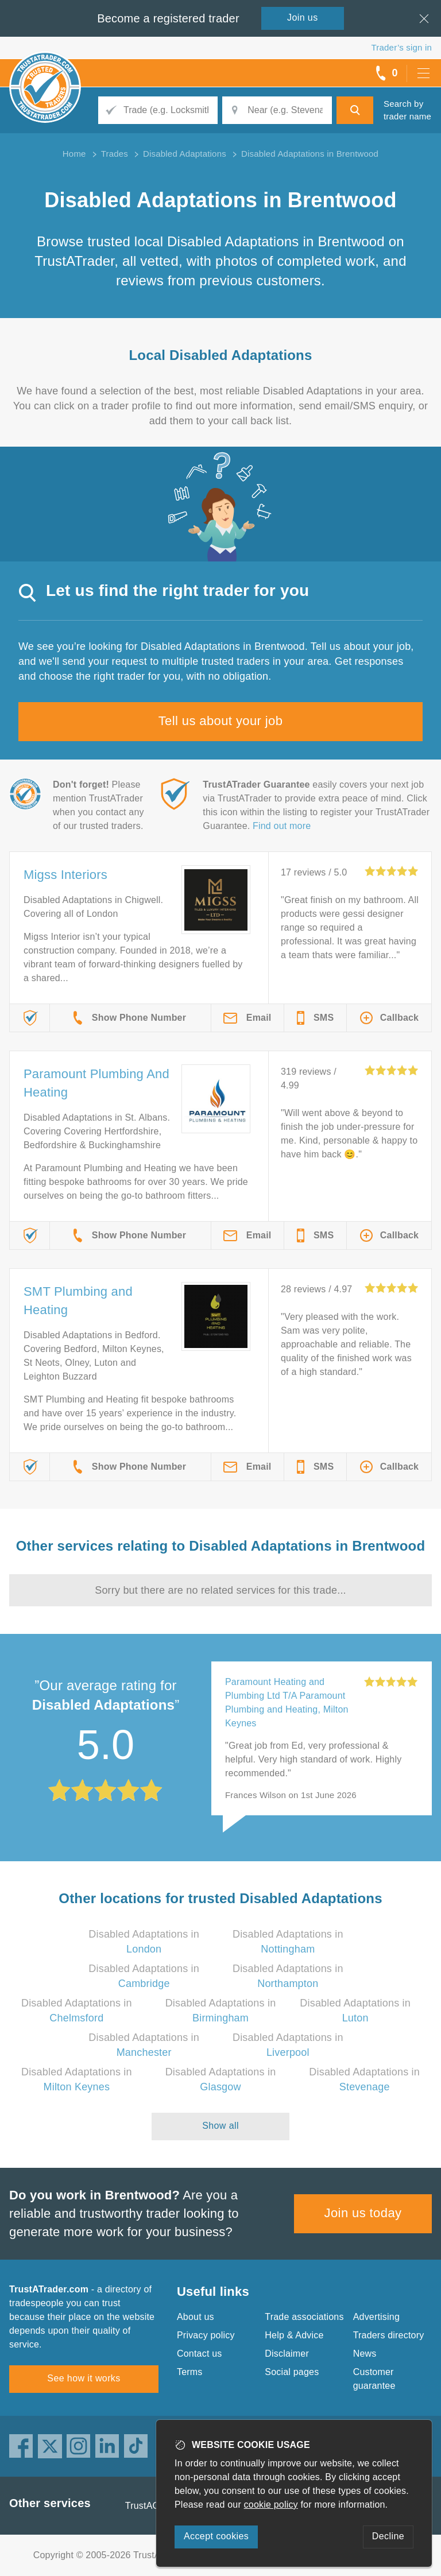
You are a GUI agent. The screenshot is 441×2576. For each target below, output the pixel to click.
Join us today (363, 2213)
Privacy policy (206, 2335)
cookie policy (271, 2504)
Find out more (282, 826)
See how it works (83, 2378)
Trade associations (304, 2317)
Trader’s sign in (402, 47)
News (365, 2353)
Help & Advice (294, 2335)
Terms (190, 2372)
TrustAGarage (154, 2506)
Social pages (292, 2372)
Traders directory (388, 2335)
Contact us (199, 2353)
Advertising (376, 2317)
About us (195, 2317)
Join (302, 17)
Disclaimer (287, 2353)
